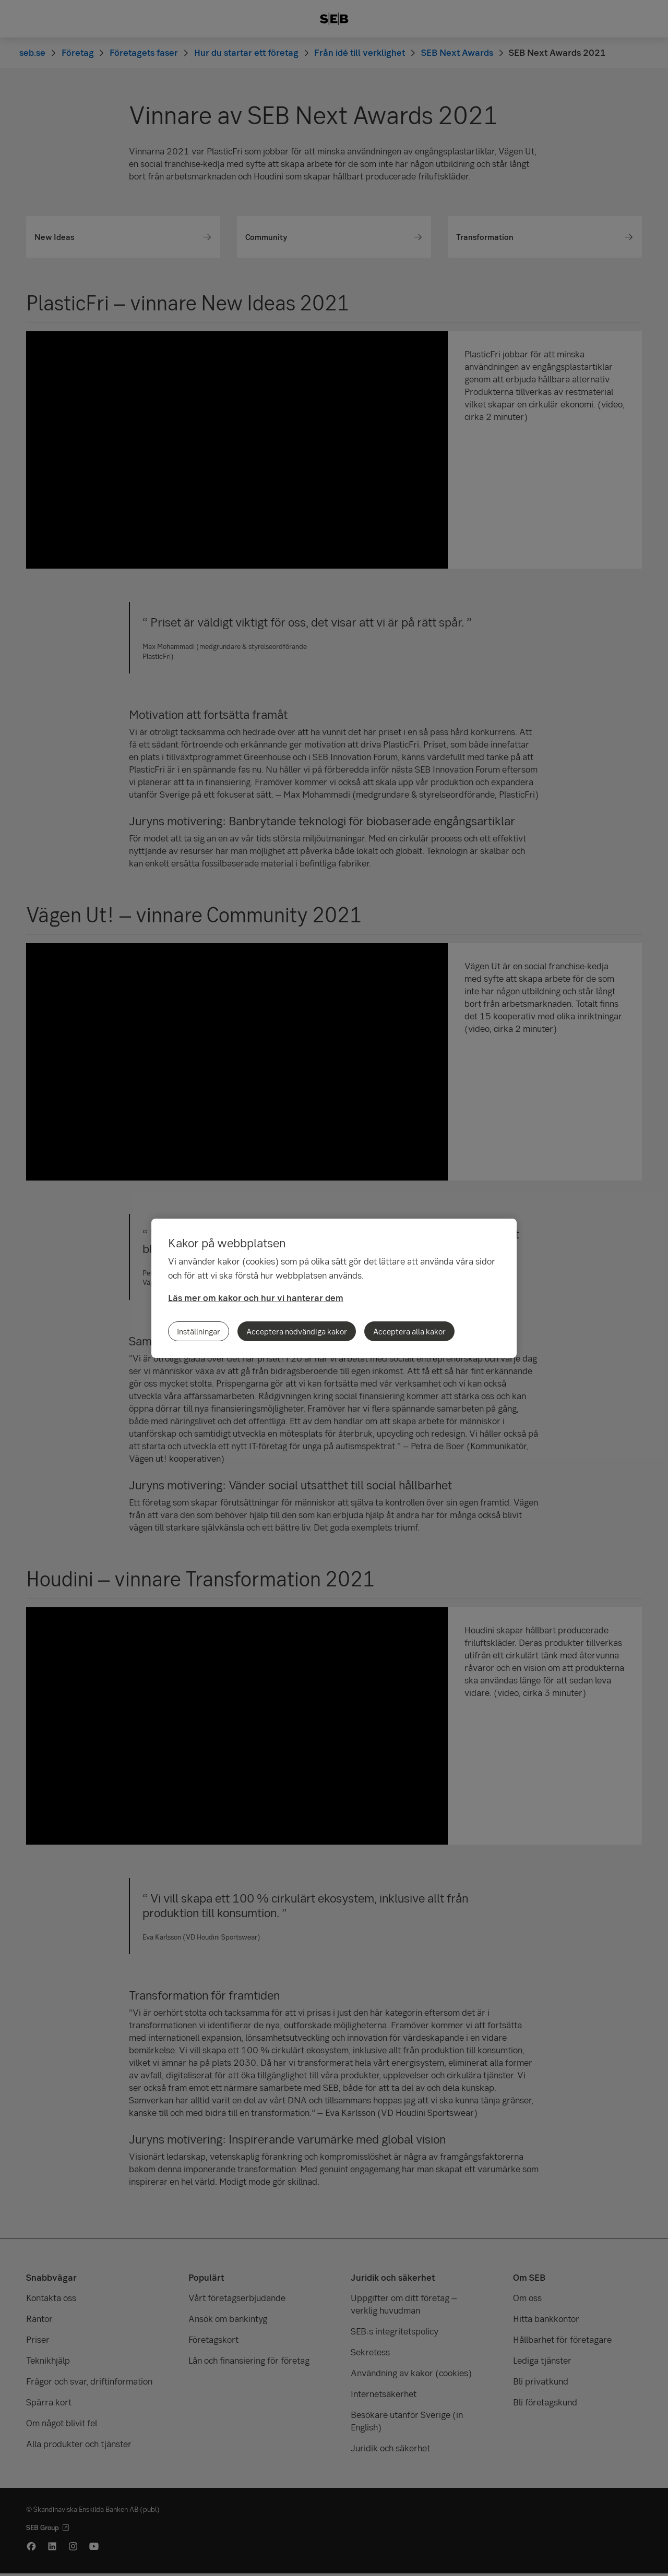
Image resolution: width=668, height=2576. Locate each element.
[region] (334, 1288)
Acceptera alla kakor (409, 1331)
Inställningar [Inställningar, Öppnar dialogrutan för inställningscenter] (198, 1331)
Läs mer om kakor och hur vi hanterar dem (255, 1298)
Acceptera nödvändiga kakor (296, 1331)
